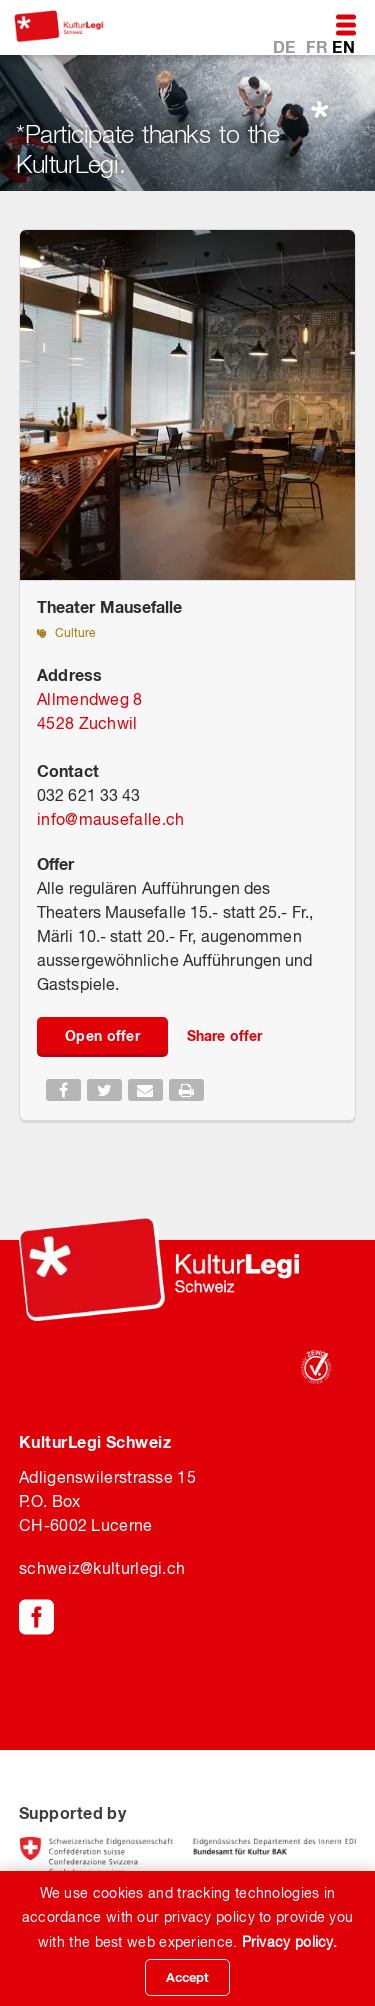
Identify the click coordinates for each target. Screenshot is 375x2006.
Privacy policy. (290, 1942)
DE (286, 46)
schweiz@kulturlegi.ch (102, 1568)
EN (343, 46)
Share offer (224, 1035)
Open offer (102, 1035)
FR (319, 46)
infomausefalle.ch (110, 819)
